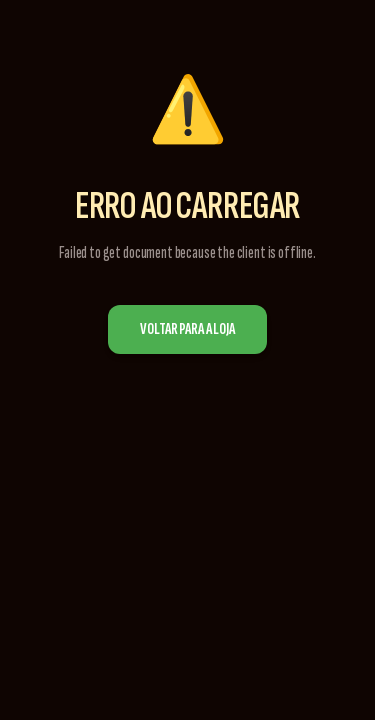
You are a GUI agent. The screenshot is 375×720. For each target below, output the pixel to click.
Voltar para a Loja (187, 329)
